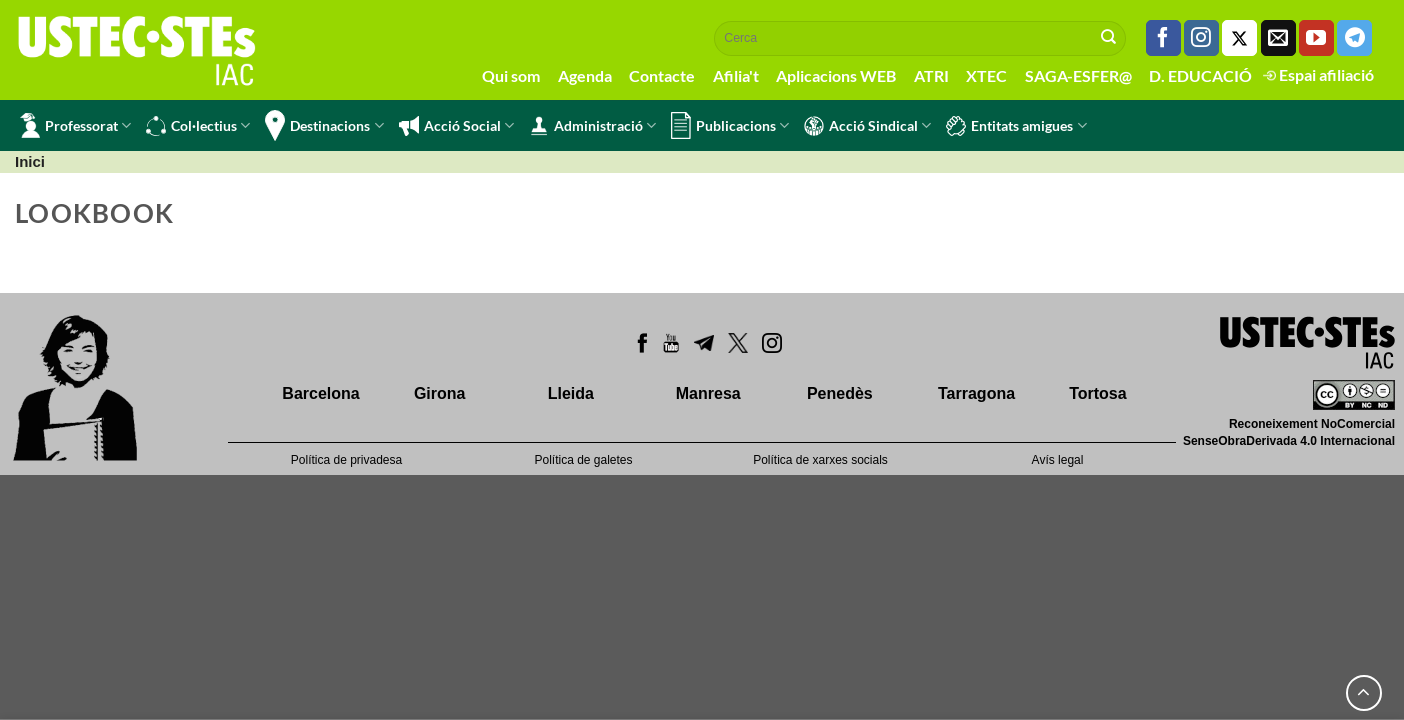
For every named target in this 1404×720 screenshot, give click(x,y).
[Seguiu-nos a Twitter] (1239, 38)
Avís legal (1058, 460)
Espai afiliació (1318, 74)
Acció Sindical (867, 126)
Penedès (840, 393)
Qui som (511, 75)
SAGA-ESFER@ (1078, 75)
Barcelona (320, 393)
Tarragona (976, 393)
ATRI (931, 75)
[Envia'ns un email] (1278, 38)
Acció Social (456, 126)
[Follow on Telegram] (1354, 38)
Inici (30, 161)
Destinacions (324, 125)
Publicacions (730, 125)
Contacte (662, 75)
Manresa (708, 393)
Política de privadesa (346, 460)
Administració (592, 126)
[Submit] (1109, 38)
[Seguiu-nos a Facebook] (1163, 38)
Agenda (585, 75)
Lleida (571, 393)
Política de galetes (583, 460)
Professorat (75, 125)
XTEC (986, 75)
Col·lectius (198, 126)
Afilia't (736, 75)
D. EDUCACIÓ (1200, 75)
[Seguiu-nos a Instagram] (1201, 38)
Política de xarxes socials (820, 460)
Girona (440, 393)
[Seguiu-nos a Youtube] (1316, 38)
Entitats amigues (1016, 126)
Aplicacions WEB (836, 75)
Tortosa (1097, 393)
